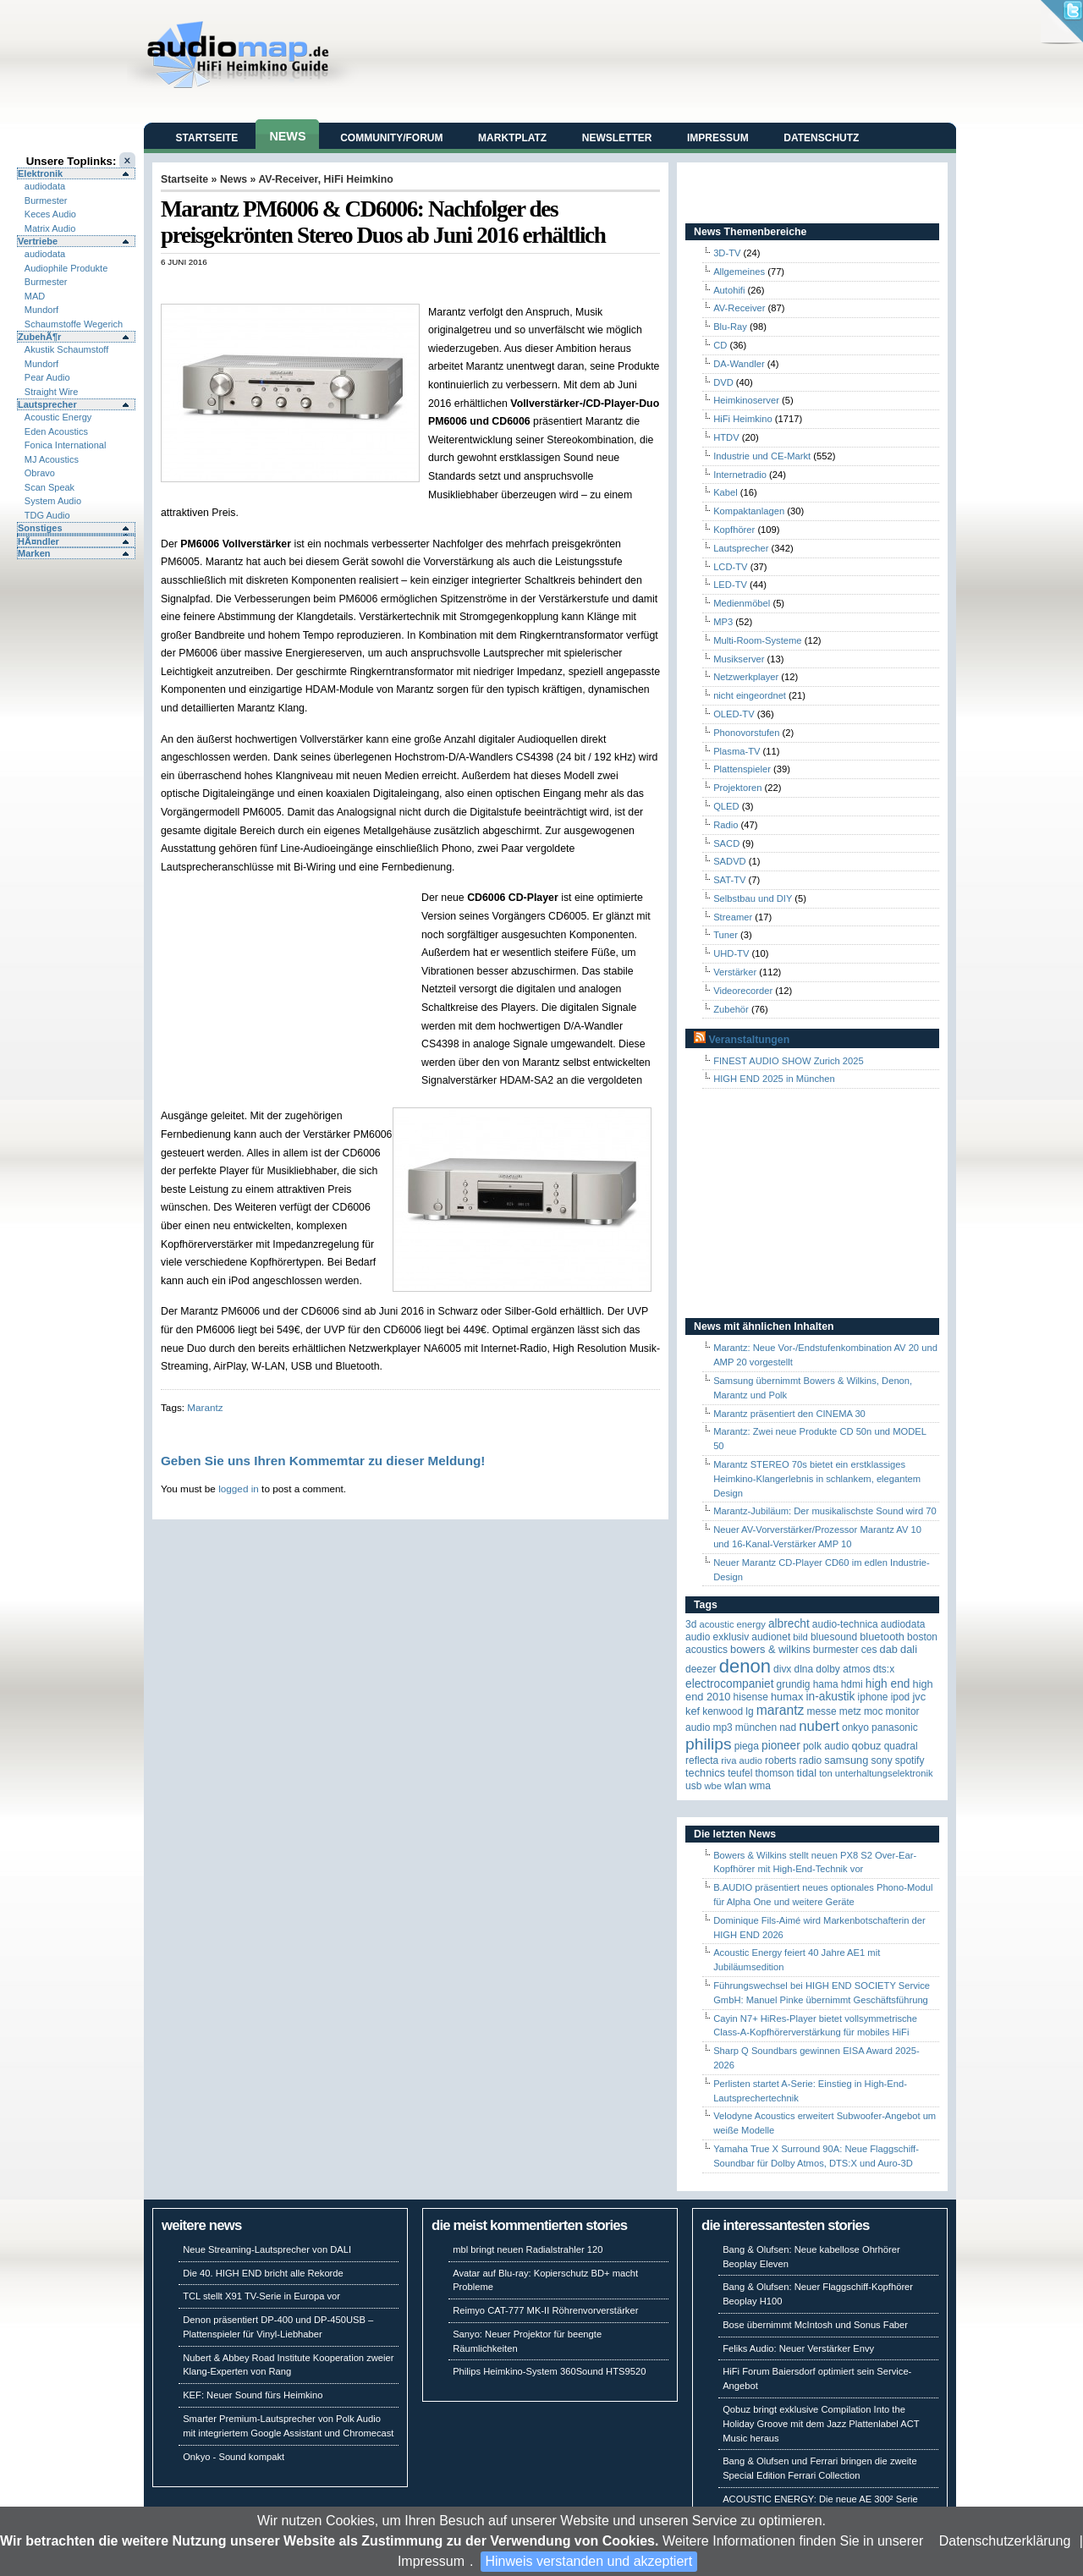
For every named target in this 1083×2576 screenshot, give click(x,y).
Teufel (740, 1773)
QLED (726, 806)
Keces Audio (50, 214)
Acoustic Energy (58, 417)
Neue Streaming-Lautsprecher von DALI (267, 2249)
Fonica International (66, 445)
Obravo (40, 473)
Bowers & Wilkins (770, 1649)
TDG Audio (47, 515)
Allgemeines (739, 271)
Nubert (819, 1726)
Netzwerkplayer (745, 677)
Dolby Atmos (843, 1669)
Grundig (794, 1684)
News (287, 136)
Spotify (910, 1760)
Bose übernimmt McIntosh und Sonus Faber (815, 2325)
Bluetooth (882, 1636)
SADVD (729, 861)
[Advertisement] (359, 284)
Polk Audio (826, 1746)
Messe (821, 1711)
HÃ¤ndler (38, 541)
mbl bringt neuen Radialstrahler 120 (527, 2249)
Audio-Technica (845, 1624)
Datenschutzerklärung (1005, 2541)
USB (693, 1786)
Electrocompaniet (729, 1684)
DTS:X (883, 1669)
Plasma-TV (736, 751)
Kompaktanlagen (748, 511)
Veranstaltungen (748, 1040)
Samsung (846, 1760)
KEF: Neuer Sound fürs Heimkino (252, 2395)
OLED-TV (734, 714)
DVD (723, 382)
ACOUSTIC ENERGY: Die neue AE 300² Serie (820, 2499)
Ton (826, 1773)
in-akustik (830, 1696)
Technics (705, 1772)
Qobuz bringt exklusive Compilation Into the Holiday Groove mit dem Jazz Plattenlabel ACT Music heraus (821, 2423)
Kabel (725, 492)
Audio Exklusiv (717, 1637)
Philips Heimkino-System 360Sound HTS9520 (549, 2371)
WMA (760, 1786)
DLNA (803, 1669)
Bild (800, 1637)
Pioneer (780, 1745)
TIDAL (807, 1772)
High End (888, 1684)
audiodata (45, 186)
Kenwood (722, 1711)
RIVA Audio (741, 1760)
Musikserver (738, 659)
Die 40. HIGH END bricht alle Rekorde (263, 2273)
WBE (713, 1786)
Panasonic (894, 1727)
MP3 (723, 622)
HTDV (726, 437)
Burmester (46, 200)
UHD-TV (731, 953)
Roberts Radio (793, 1760)
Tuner (725, 935)
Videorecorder (742, 991)
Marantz (205, 1407)
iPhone (873, 1697)
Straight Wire (52, 392)
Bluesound (834, 1637)
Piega (746, 1746)
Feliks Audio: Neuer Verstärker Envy (798, 2348)
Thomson (775, 1773)
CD (720, 345)
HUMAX (787, 1696)
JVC (919, 1696)
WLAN (735, 1785)
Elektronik (40, 173)
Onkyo (855, 1727)
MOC (873, 1711)
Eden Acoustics (56, 431)
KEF (692, 1711)
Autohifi (729, 290)
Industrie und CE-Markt (762, 456)
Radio (725, 825)
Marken (34, 553)
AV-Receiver (287, 179)
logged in (238, 1488)
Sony (881, 1760)
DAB (889, 1649)
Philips (708, 1744)
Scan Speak (49, 487)
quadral (901, 1746)
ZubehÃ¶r (39, 337)
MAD (35, 296)
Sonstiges (40, 528)
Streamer (732, 917)
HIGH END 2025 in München (774, 1079)
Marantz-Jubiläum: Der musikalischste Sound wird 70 (825, 1511)
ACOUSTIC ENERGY (732, 1624)
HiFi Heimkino (358, 179)
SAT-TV (729, 880)
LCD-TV (730, 567)
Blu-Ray (730, 326)
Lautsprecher (47, 404)
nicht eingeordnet (749, 695)
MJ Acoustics (52, 459)
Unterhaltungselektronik (884, 1773)
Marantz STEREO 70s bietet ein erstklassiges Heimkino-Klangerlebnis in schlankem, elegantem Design (817, 1478)
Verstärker (734, 972)
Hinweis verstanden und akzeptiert (589, 2561)
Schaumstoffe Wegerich (74, 324)
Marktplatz (512, 138)
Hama (825, 1684)
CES (869, 1650)
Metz (850, 1711)
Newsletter (617, 138)
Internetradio (740, 475)
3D (690, 1624)
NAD (787, 1727)
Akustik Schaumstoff (66, 349)
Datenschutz (821, 138)
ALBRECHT (789, 1624)
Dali (908, 1649)
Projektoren (737, 788)
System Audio (53, 501)
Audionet (770, 1637)
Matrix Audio (50, 228)
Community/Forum (391, 138)
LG (749, 1711)
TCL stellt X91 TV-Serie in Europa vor (261, 2296)
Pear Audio (47, 377)
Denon (745, 1666)
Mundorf (41, 310)
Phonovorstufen (746, 733)
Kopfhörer (734, 530)
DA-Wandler (739, 364)
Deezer (701, 1669)
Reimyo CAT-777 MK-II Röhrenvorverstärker (545, 2310)
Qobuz (867, 1745)
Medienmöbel (741, 603)
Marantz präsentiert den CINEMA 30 (789, 1414)
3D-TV (726, 253)
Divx (782, 1669)
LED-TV (730, 584)
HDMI (852, 1684)
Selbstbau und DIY (752, 898)
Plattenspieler (742, 769)
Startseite (207, 138)
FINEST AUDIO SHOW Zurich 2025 (788, 1061)
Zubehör (731, 1009)
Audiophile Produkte (66, 268)
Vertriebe (38, 241)
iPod (900, 1697)
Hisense (751, 1697)
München (756, 1727)
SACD (726, 843)
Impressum (431, 2561)
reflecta (701, 1760)
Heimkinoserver (746, 400)
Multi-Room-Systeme (757, 640)
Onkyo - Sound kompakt (233, 2457)
